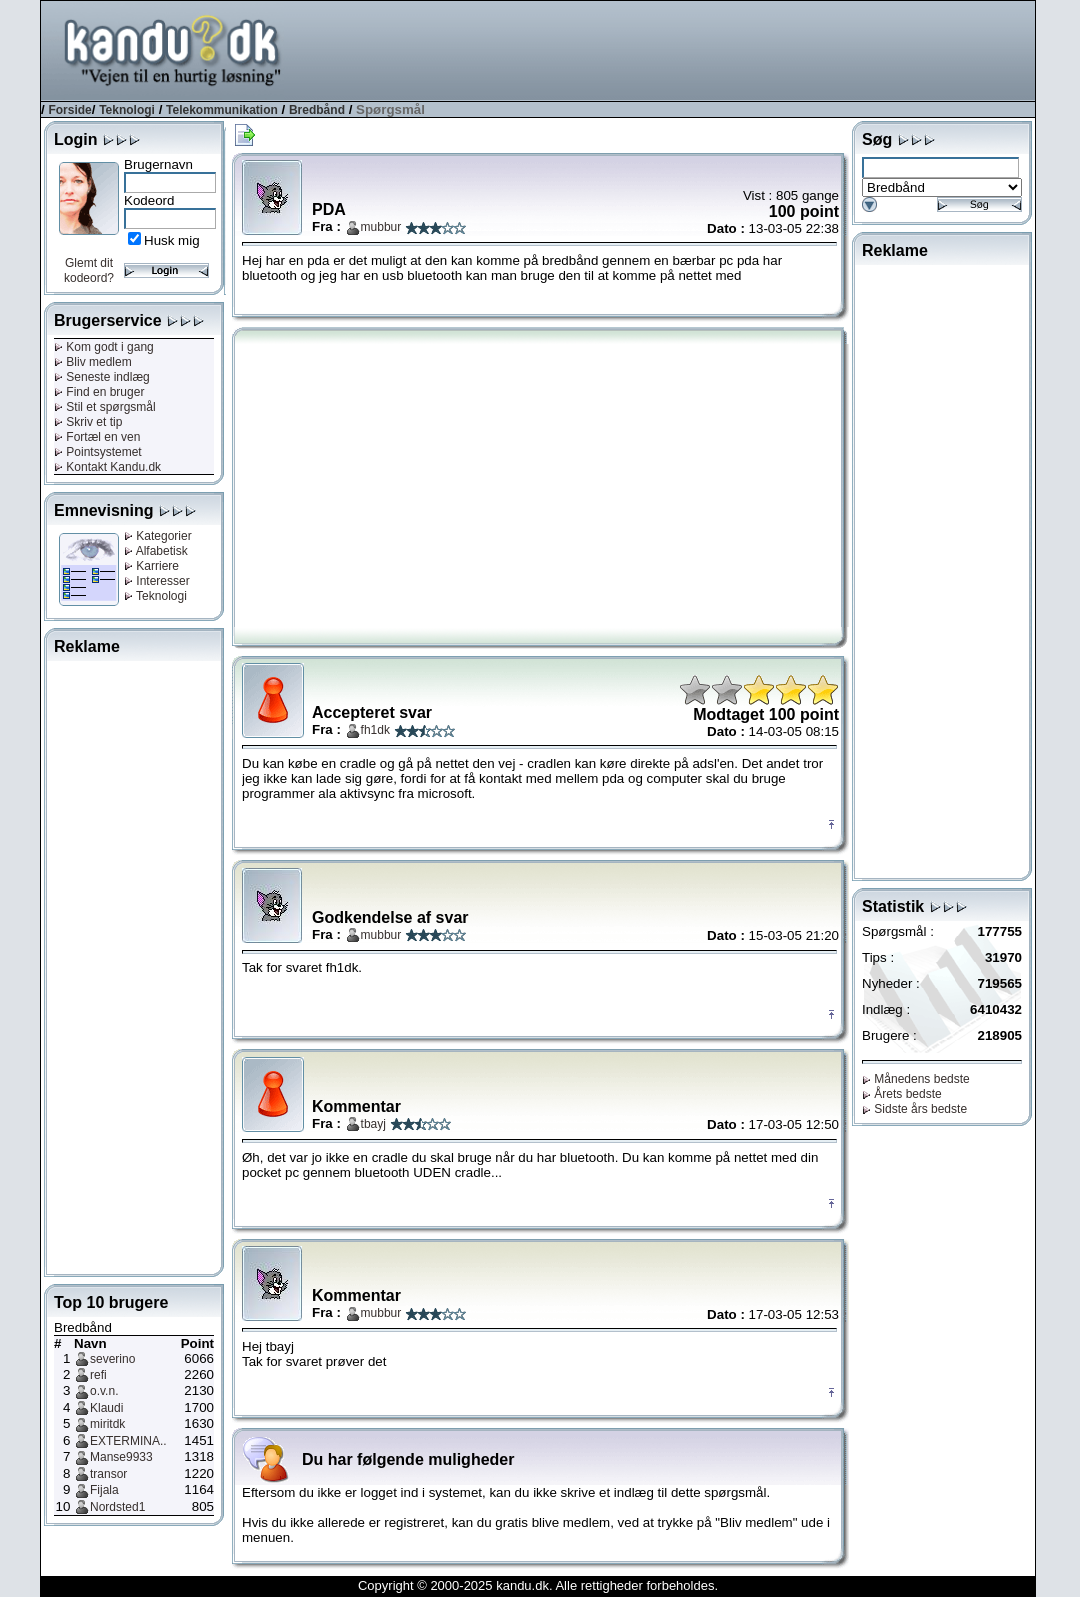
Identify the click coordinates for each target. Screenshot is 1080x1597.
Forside (69, 110)
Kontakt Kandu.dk (107, 467)
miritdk (107, 1424)
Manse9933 (121, 1457)
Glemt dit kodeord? (89, 270)
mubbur (381, 227)
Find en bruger (99, 392)
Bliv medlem (93, 362)
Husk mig (172, 240)
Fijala (104, 1490)
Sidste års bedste (914, 1109)
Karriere (151, 566)
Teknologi (127, 110)
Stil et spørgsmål (105, 407)
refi (98, 1375)
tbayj (373, 1124)
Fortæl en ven (97, 437)
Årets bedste (902, 1094)
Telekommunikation (222, 110)
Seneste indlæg (102, 377)
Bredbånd (317, 110)
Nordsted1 (117, 1507)
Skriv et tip (88, 422)
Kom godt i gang (104, 347)
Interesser (157, 581)
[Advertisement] (671, 49)
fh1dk (375, 730)
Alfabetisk (156, 551)
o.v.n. (104, 1391)
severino (112, 1359)
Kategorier (158, 536)
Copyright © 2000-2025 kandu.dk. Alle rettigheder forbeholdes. (538, 1585)
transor (108, 1474)
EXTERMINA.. (128, 1441)
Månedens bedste (916, 1079)
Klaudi (106, 1408)
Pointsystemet (98, 452)
